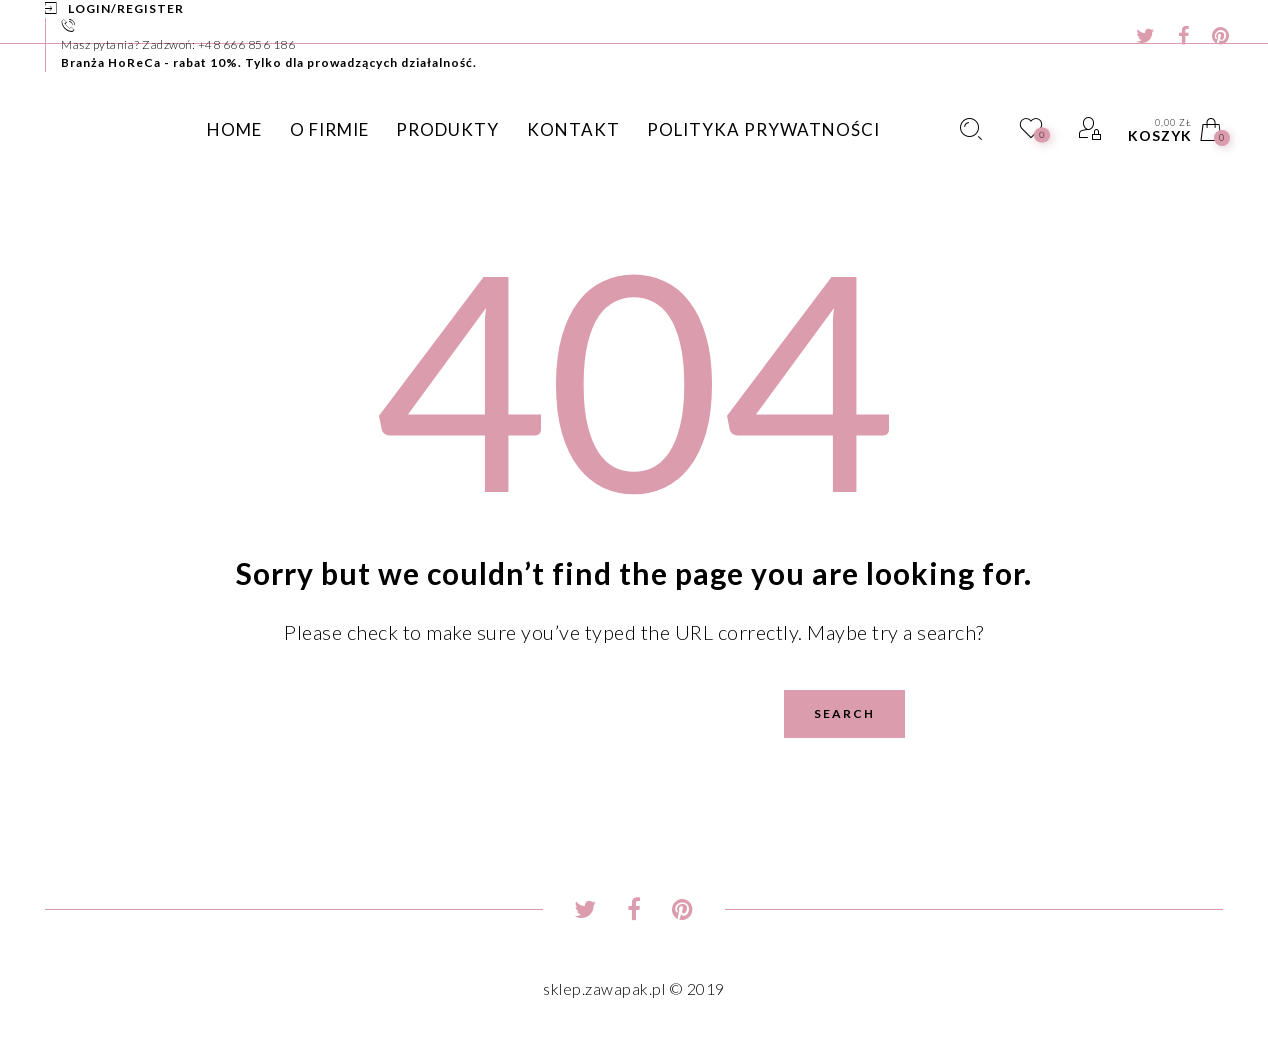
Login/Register (126, 8)
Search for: (225, 689)
